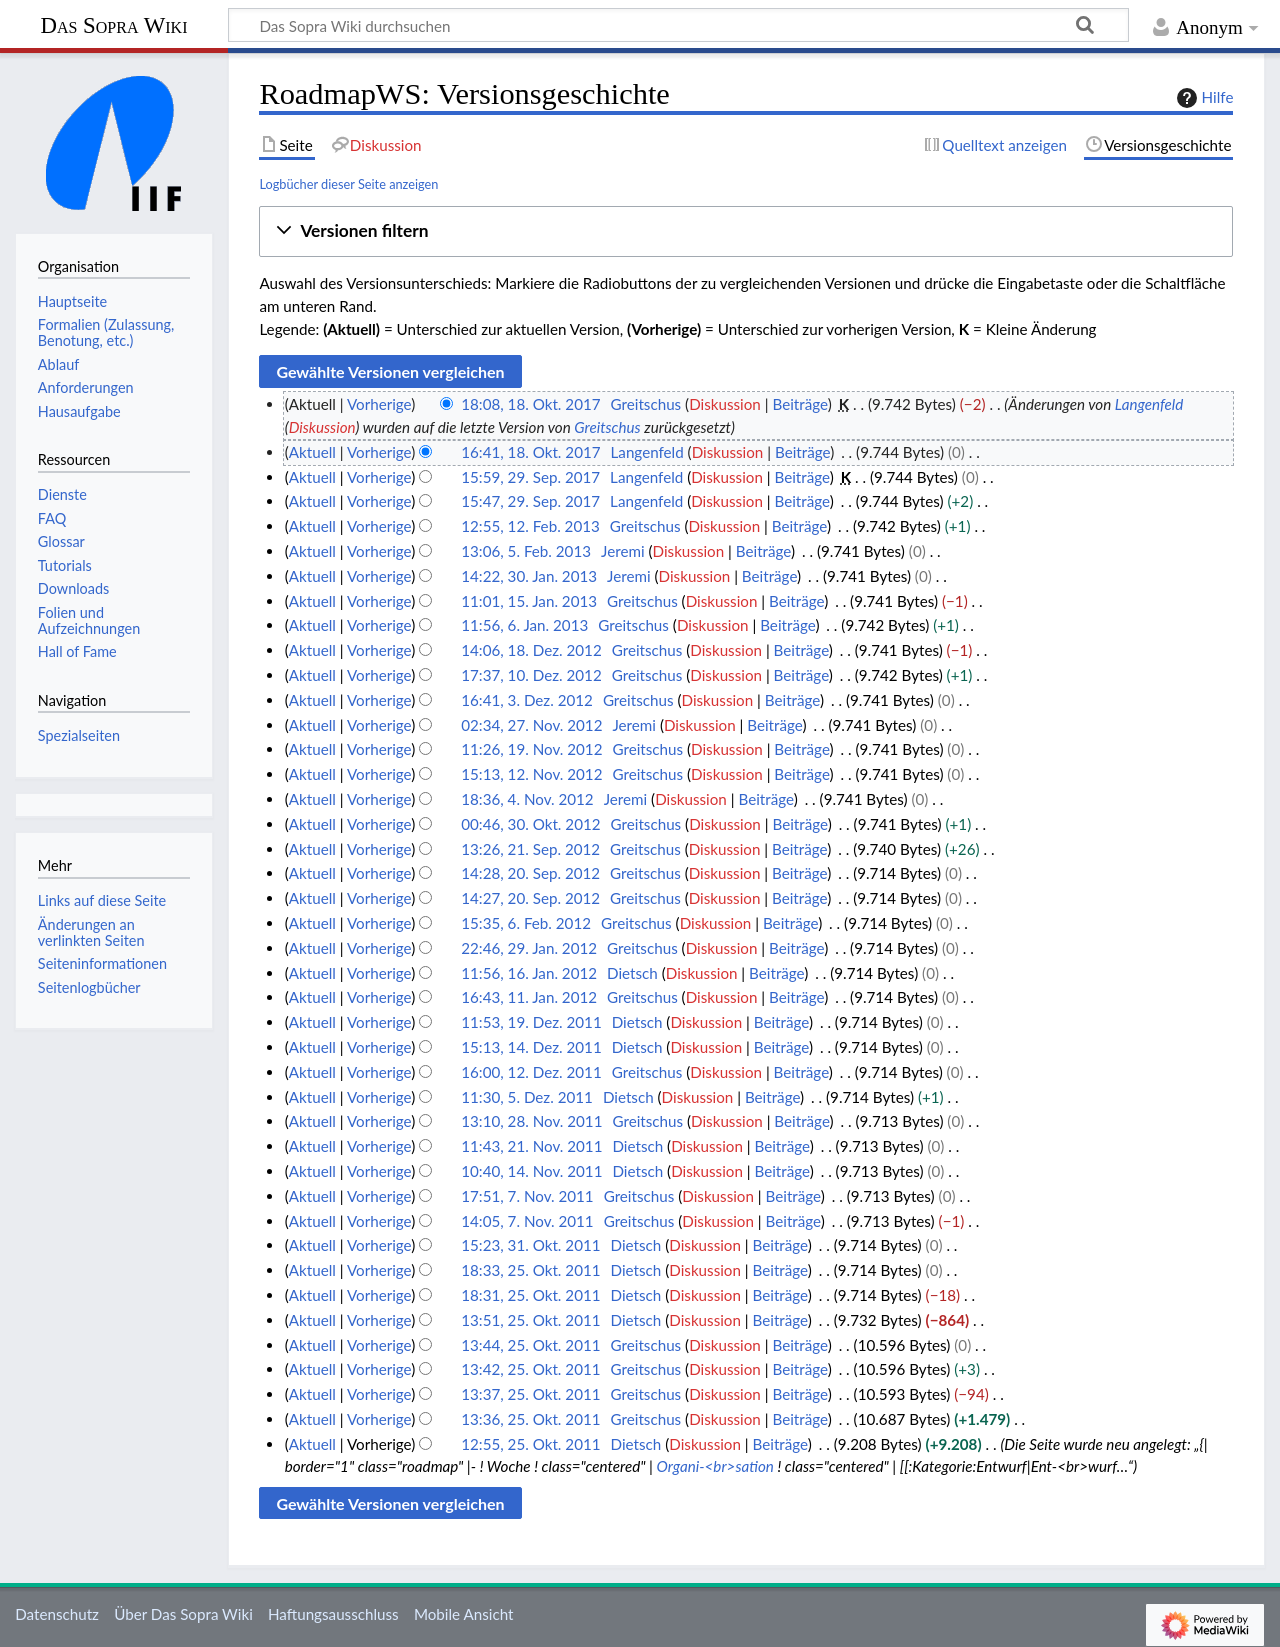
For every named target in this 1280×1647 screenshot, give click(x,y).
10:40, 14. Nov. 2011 (531, 1171)
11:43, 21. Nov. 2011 (531, 1146)
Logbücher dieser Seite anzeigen (348, 184)
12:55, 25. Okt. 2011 (530, 1444)
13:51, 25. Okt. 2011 (530, 1320)
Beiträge (799, 404)
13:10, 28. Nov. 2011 (531, 1121)
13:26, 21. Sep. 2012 (530, 849)
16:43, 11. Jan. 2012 (529, 997)
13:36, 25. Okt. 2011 (530, 1419)
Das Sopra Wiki (113, 25)
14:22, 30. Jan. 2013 (529, 576)
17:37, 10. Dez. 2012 (531, 675)
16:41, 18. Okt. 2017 (530, 452)
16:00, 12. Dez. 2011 (531, 1072)
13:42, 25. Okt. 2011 (530, 1369)
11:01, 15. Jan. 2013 (529, 601)
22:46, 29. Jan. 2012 (529, 948)
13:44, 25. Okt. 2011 (530, 1345)
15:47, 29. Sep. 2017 (530, 501)
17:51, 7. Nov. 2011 (527, 1196)
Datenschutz (57, 1614)
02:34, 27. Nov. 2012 (531, 725)
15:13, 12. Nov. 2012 (531, 774)
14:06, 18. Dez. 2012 (531, 650)
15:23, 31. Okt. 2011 (530, 1245)
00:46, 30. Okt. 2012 (530, 824)
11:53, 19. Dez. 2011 (531, 1022)
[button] (746, 231)
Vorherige (379, 404)
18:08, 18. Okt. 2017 (530, 404)
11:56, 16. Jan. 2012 (529, 973)
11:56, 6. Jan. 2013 (524, 625)
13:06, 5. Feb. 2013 (526, 551)
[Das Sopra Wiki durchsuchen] (678, 25)
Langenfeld (1149, 404)
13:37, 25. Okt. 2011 (530, 1394)
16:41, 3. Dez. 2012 (527, 700)
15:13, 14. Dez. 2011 (531, 1047)
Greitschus (607, 427)
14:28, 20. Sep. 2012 (530, 873)
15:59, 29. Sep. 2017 (530, 477)
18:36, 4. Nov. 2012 (527, 799)
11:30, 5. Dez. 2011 (527, 1097)
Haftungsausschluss (333, 1614)
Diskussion (725, 404)
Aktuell (312, 452)
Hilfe (1203, 98)
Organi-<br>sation (715, 1466)
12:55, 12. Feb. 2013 (530, 526)
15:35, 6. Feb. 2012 (526, 923)
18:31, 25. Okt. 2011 (530, 1295)
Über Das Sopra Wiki (183, 1614)
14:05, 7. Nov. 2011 (527, 1221)
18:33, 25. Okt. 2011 (530, 1270)
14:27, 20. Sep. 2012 (530, 898)
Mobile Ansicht (464, 1614)
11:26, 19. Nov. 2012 (531, 749)
